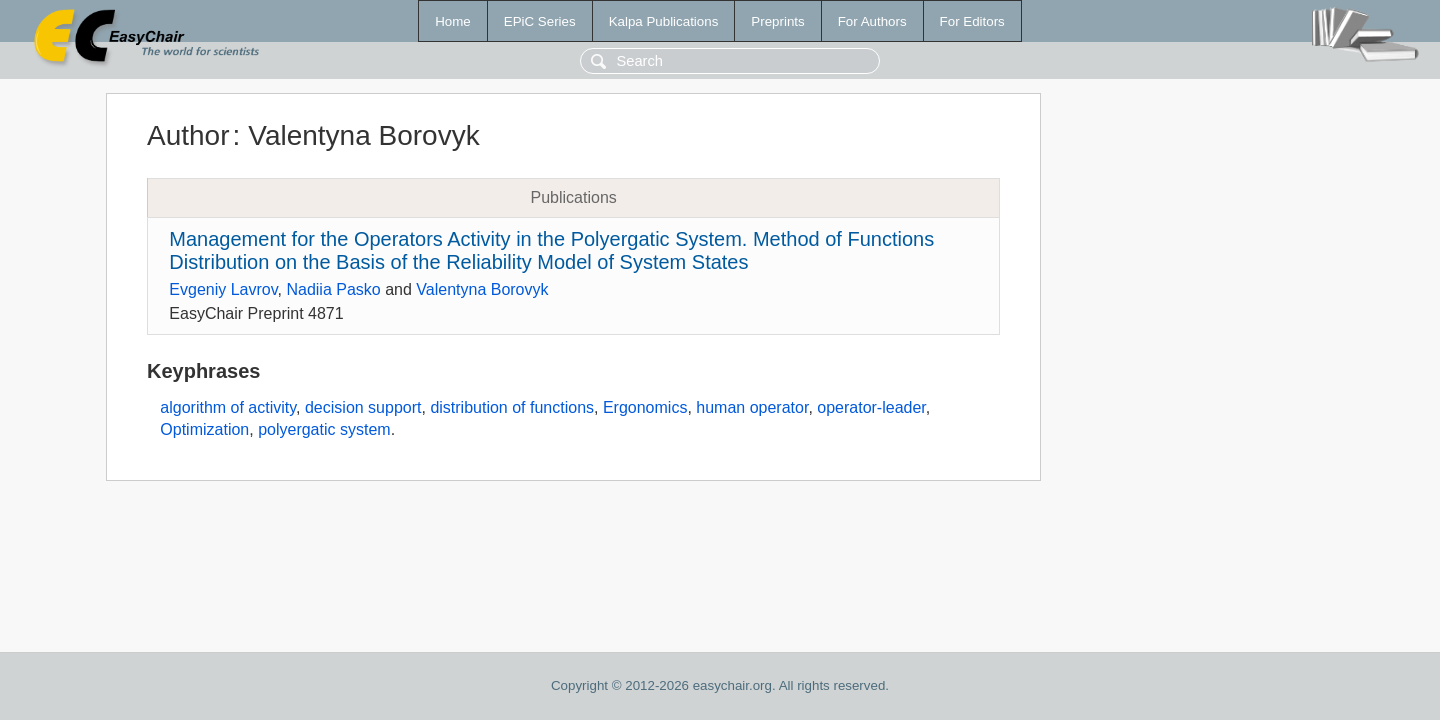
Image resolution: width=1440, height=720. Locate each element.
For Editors (972, 21)
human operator (752, 407)
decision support (363, 407)
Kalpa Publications (664, 21)
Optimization (204, 429)
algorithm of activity (228, 407)
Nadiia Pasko (333, 289)
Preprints (777, 21)
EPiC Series (540, 21)
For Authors (872, 21)
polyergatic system (324, 429)
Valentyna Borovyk (482, 289)
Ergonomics (645, 407)
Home (453, 21)
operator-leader (871, 407)
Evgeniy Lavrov (223, 289)
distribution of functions (512, 407)
